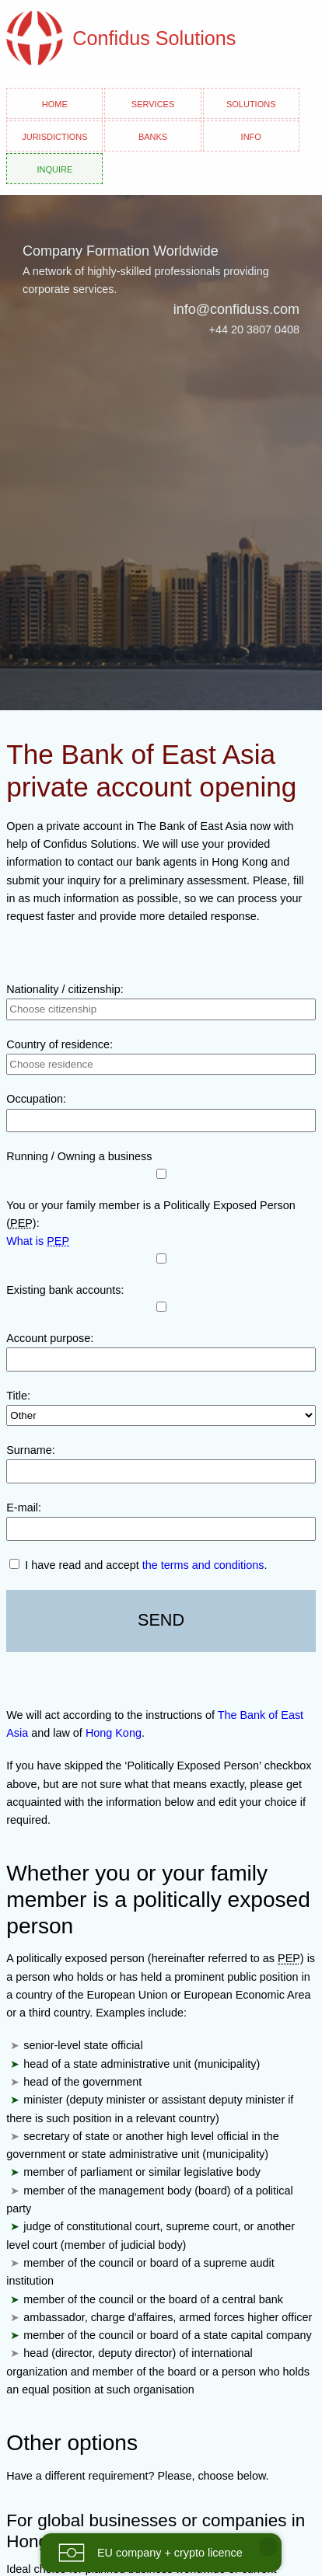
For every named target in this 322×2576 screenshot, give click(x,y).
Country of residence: (59, 1044)
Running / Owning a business (79, 1156)
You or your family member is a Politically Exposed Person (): (150, 1214)
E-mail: (23, 1507)
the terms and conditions (203, 1565)
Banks (152, 135)
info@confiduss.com (236, 309)
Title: (18, 1395)
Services (152, 103)
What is (37, 1241)
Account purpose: (49, 1338)
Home (55, 103)
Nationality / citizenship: (64, 989)
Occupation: (36, 1099)
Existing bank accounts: (65, 1290)
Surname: (30, 1450)
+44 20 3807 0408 (254, 329)
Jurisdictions (54, 135)
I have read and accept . (138, 1565)
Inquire (54, 168)
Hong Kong (114, 1733)
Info (251, 135)
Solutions (251, 103)
